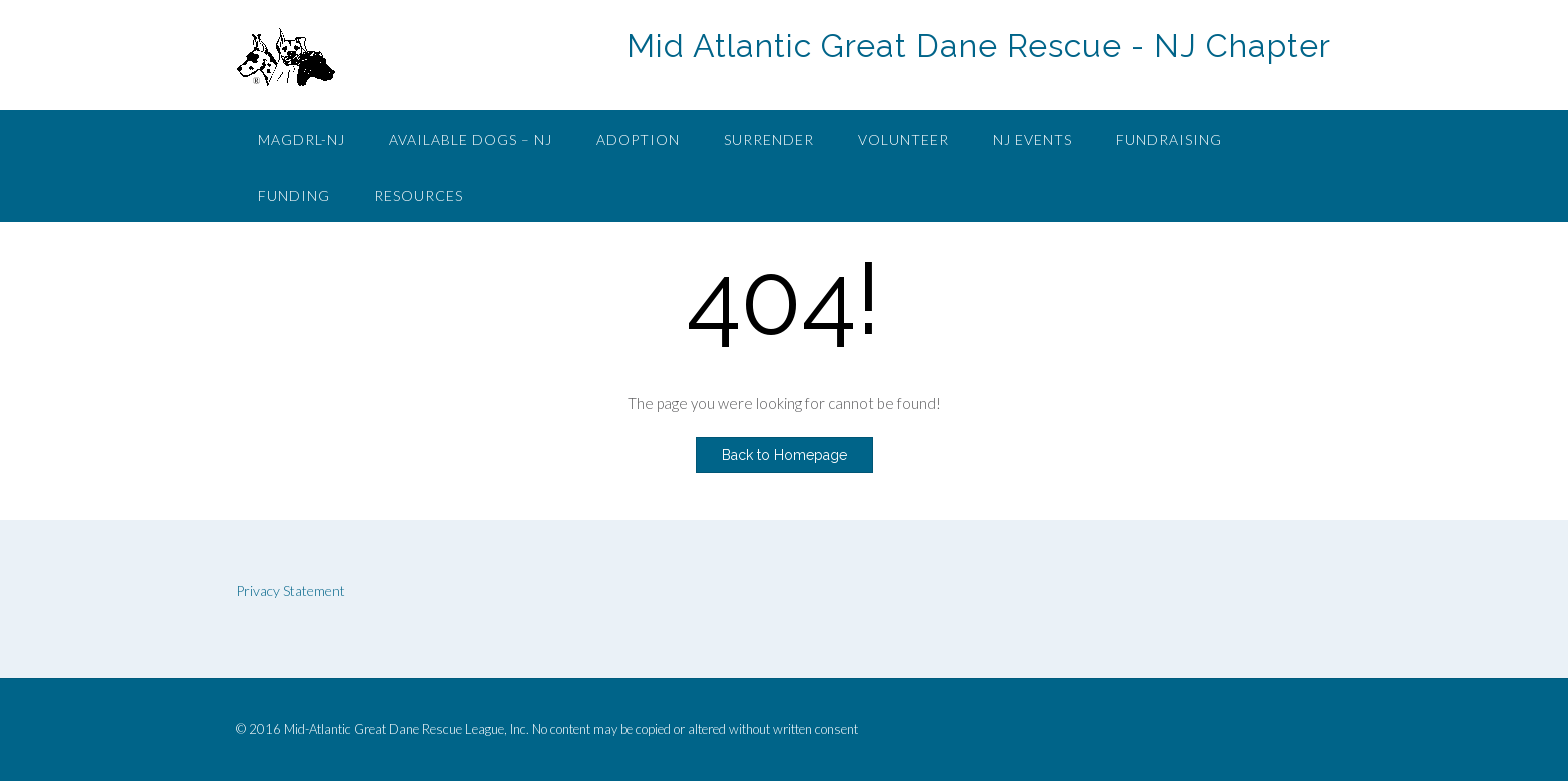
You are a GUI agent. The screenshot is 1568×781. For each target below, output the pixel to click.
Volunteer (903, 139)
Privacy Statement (290, 590)
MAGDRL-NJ (301, 139)
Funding (294, 195)
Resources (418, 195)
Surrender (769, 139)
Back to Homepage (784, 455)
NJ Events (1032, 139)
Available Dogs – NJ (470, 139)
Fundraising (1169, 139)
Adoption (638, 139)
